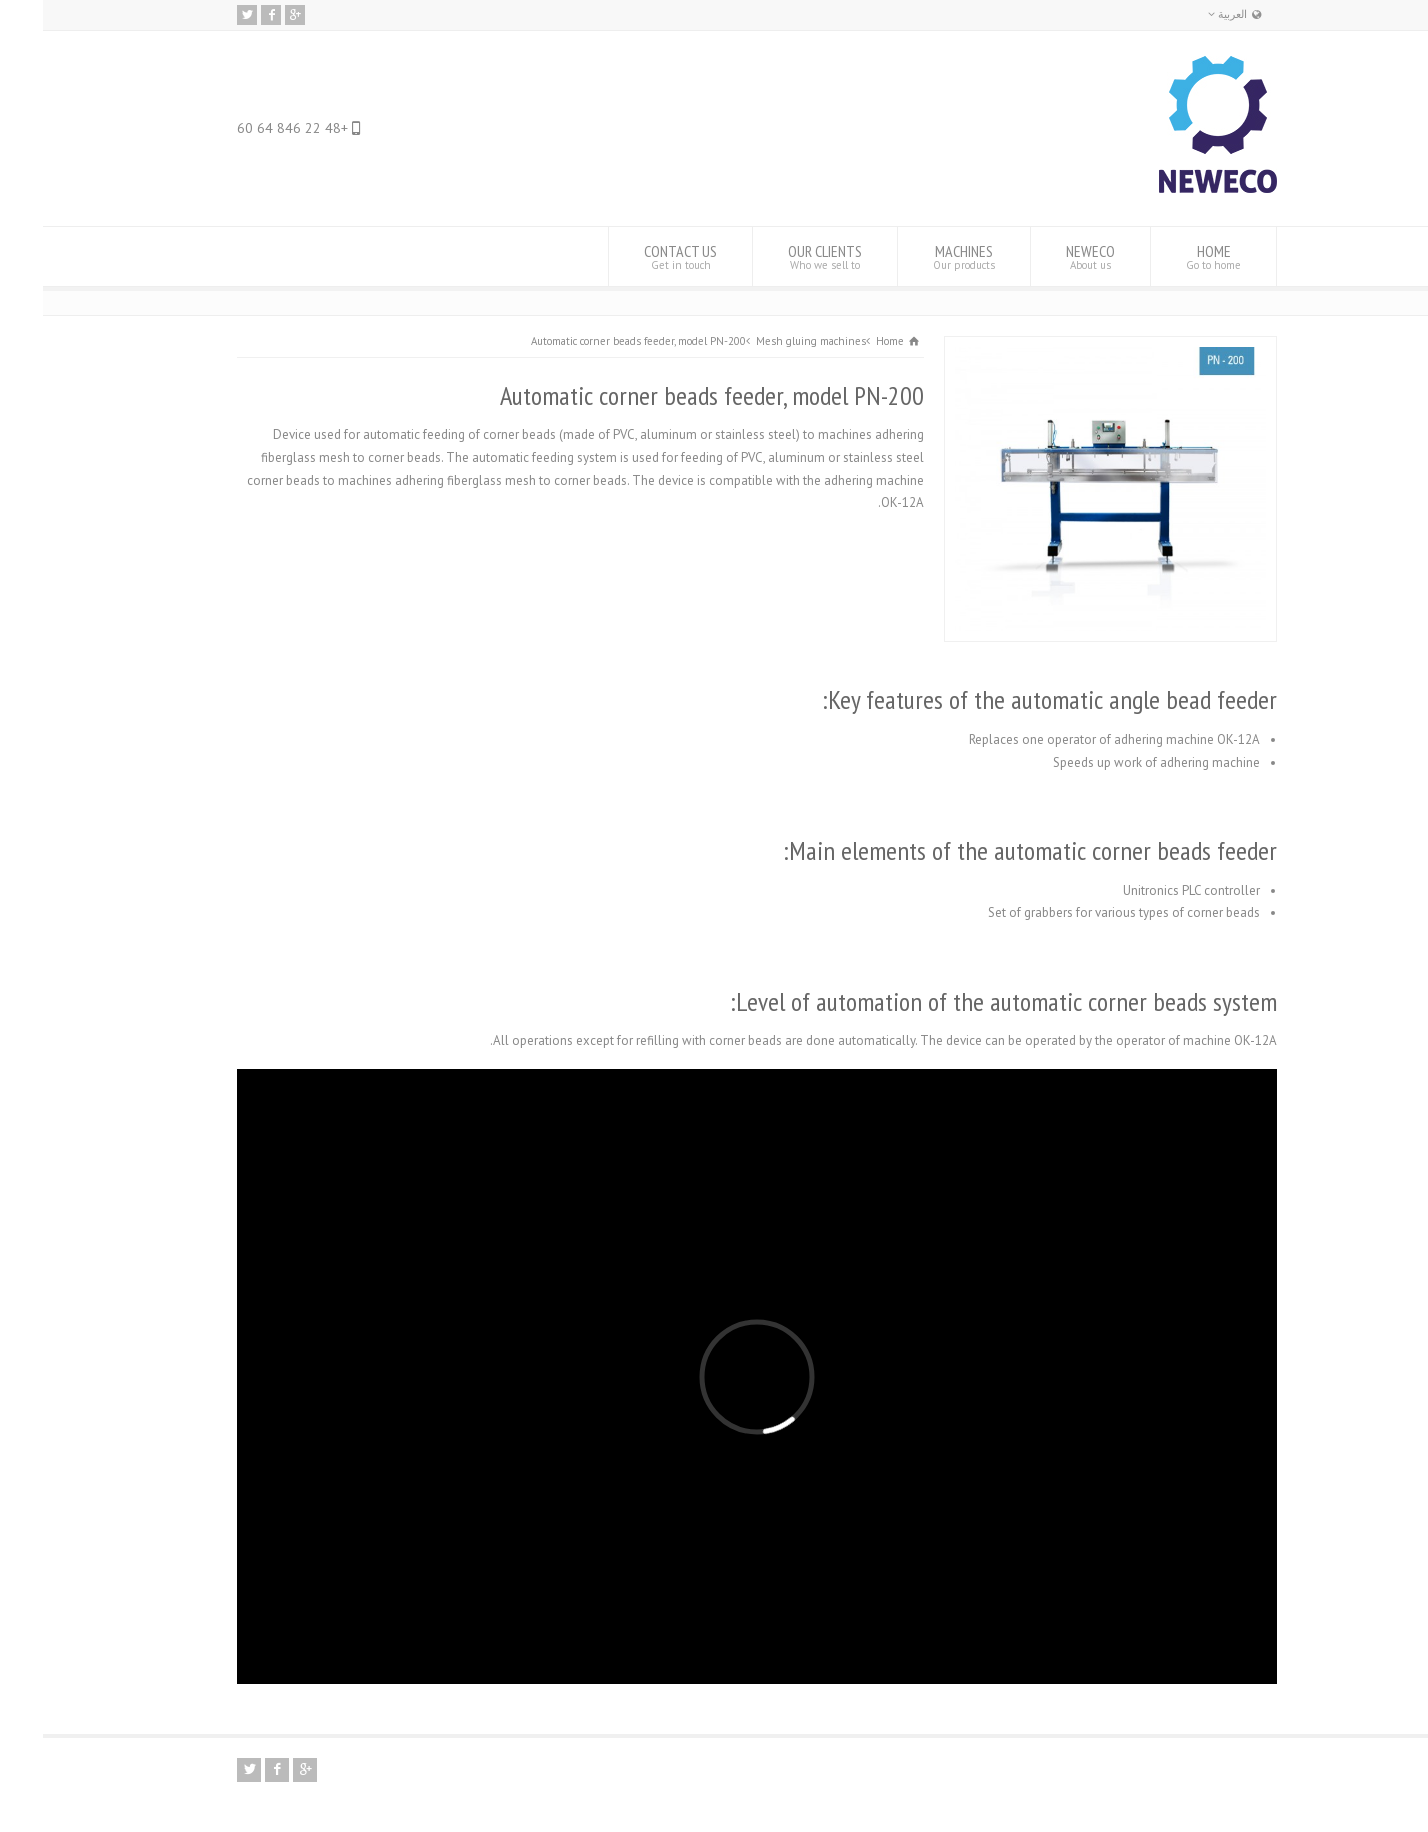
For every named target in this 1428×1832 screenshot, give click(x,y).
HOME (1170, 256)
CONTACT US (637, 256)
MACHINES (921, 256)
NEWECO (1047, 256)
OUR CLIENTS (782, 256)
